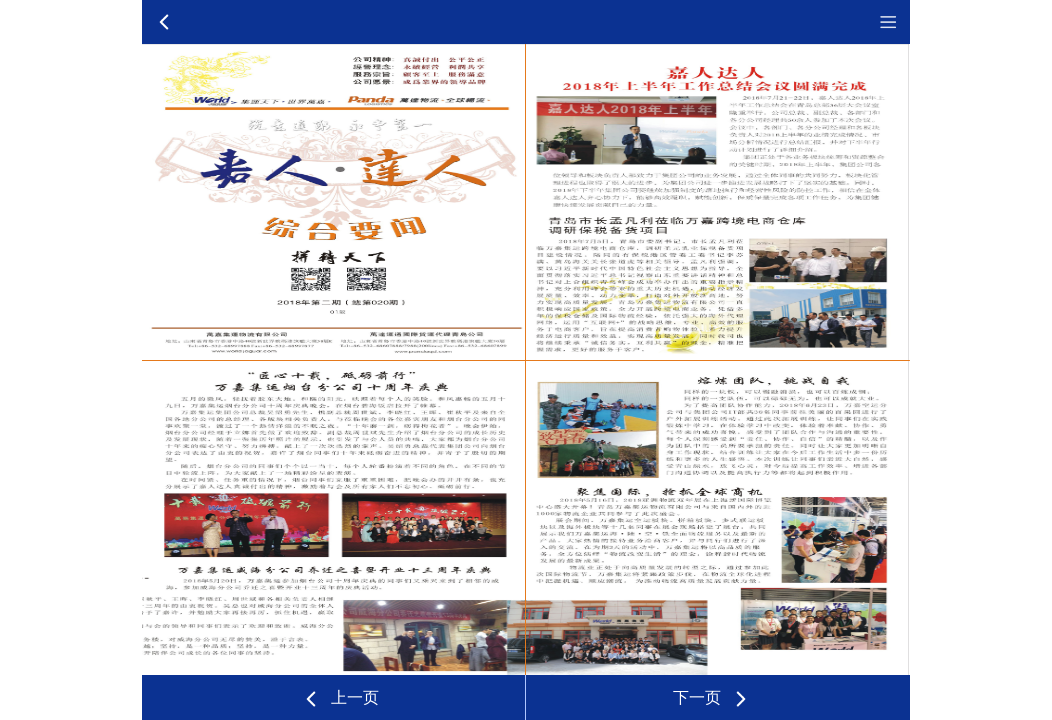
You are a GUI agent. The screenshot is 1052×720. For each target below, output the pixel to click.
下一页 (712, 699)
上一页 (340, 699)
